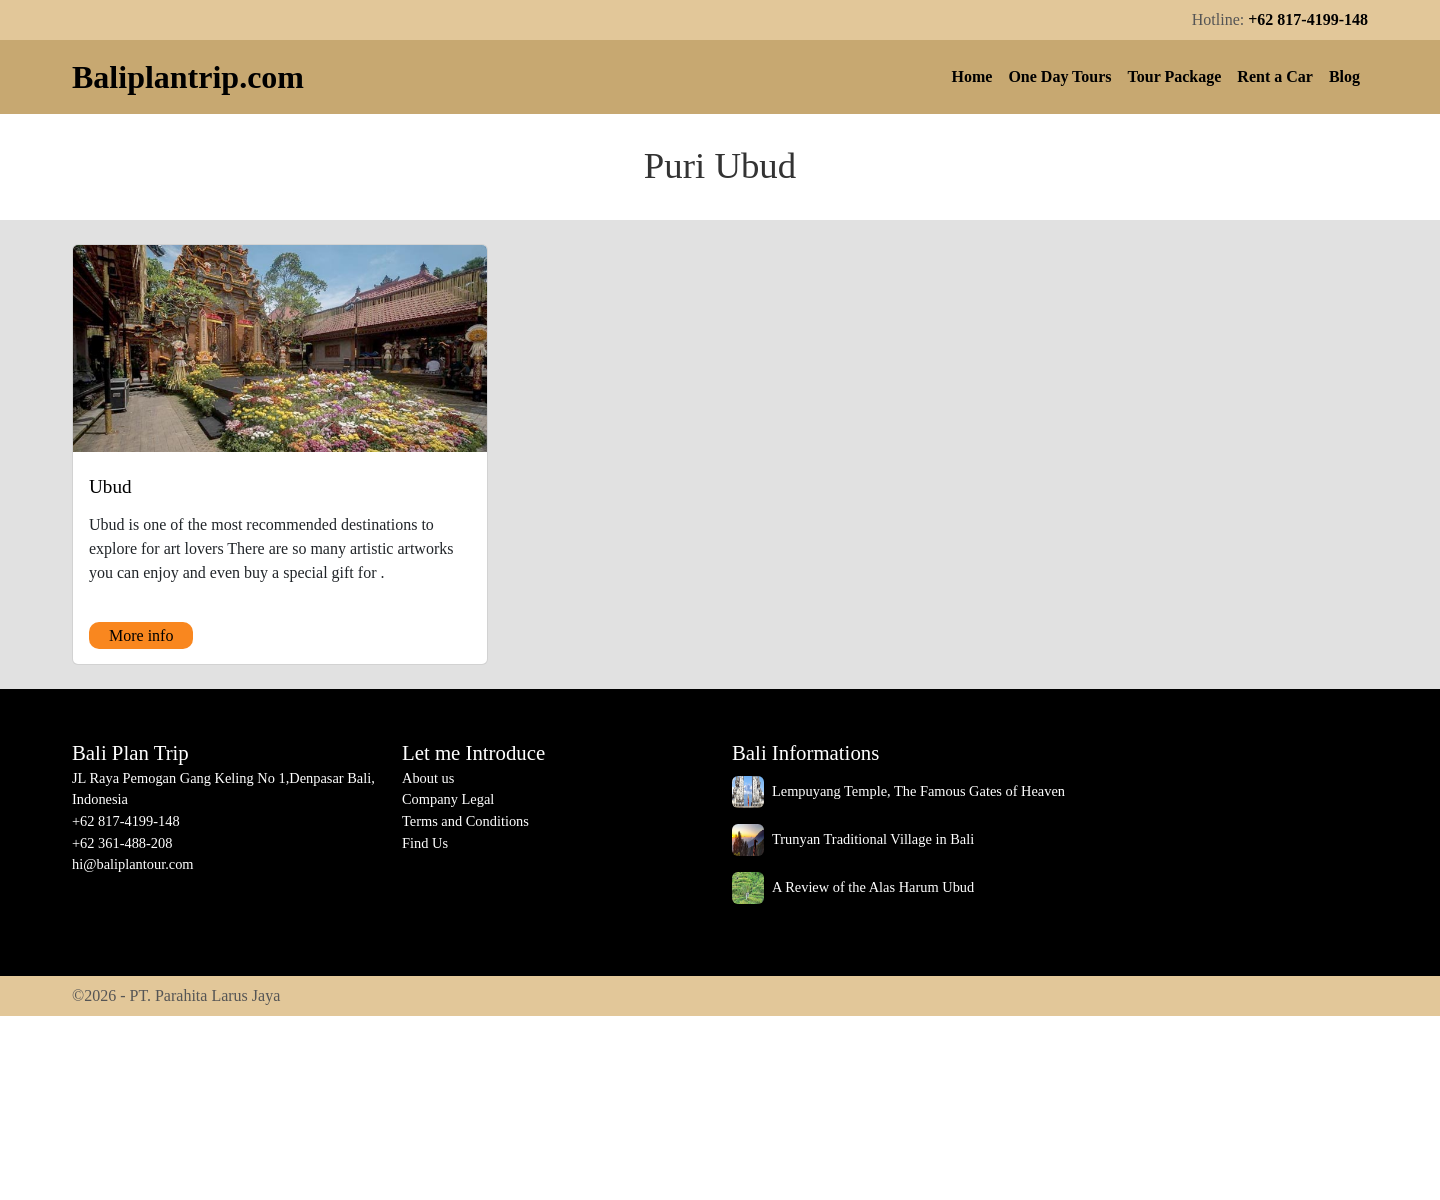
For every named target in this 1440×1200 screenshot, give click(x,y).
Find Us (425, 843)
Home (972, 76)
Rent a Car (1275, 76)
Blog (1344, 76)
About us (428, 778)
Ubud (110, 486)
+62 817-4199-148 (1308, 19)
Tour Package (1175, 76)
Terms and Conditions (465, 821)
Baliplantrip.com (188, 77)
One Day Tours (1059, 76)
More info (141, 635)
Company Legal (448, 799)
